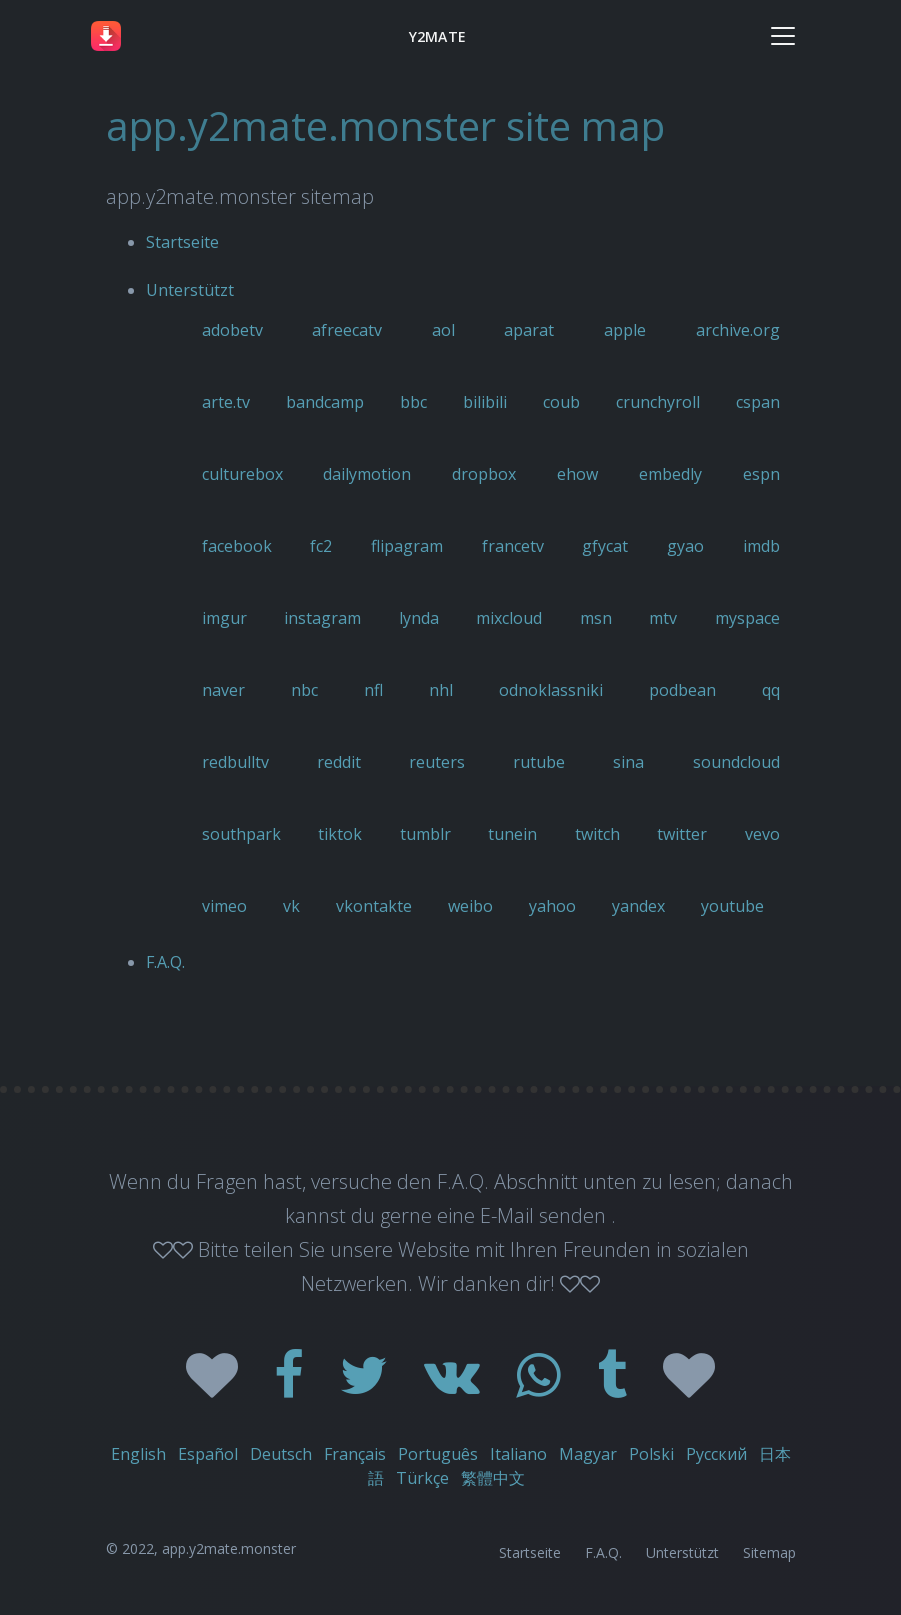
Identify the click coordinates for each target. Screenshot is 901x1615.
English (138, 1454)
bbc (413, 402)
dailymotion (367, 474)
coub (561, 402)
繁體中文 (493, 1478)
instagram (322, 618)
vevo (762, 834)
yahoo (552, 906)
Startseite (182, 242)
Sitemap (769, 1552)
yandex (638, 906)
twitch (597, 834)
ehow (577, 474)
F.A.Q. (165, 962)
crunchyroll (658, 402)
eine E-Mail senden (524, 1215)
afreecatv (347, 330)
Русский (716, 1454)
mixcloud (509, 618)
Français (355, 1454)
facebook (237, 546)
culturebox (242, 474)
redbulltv (235, 762)
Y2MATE (437, 36)
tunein (512, 834)
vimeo (224, 906)
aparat (529, 330)
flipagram (407, 546)
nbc (304, 690)
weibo (470, 906)
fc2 (321, 546)
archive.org (738, 330)
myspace (747, 618)
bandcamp (325, 402)
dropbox (484, 474)
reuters (437, 762)
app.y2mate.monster (229, 1548)
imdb (761, 546)
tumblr (425, 834)
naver (223, 690)
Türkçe (422, 1478)
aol (443, 330)
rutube (539, 762)
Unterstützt (190, 290)
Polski (651, 1454)
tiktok (340, 834)
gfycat (605, 546)
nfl (373, 690)
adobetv (232, 330)
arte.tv (226, 402)
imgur (224, 618)
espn (761, 474)
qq (771, 690)
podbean (682, 690)
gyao (685, 546)
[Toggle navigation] (783, 36)
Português (438, 1454)
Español (208, 1454)
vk (291, 906)
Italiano (518, 1454)
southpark (241, 834)
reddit (339, 762)
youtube (732, 906)
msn (596, 618)
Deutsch (281, 1454)
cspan (758, 402)
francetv (513, 546)
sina (628, 762)
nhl (441, 690)
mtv (663, 618)
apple (625, 330)
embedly (670, 474)
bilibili (485, 402)
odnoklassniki (551, 690)
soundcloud (736, 762)
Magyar (588, 1454)
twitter (682, 834)
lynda (419, 618)
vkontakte (374, 906)
